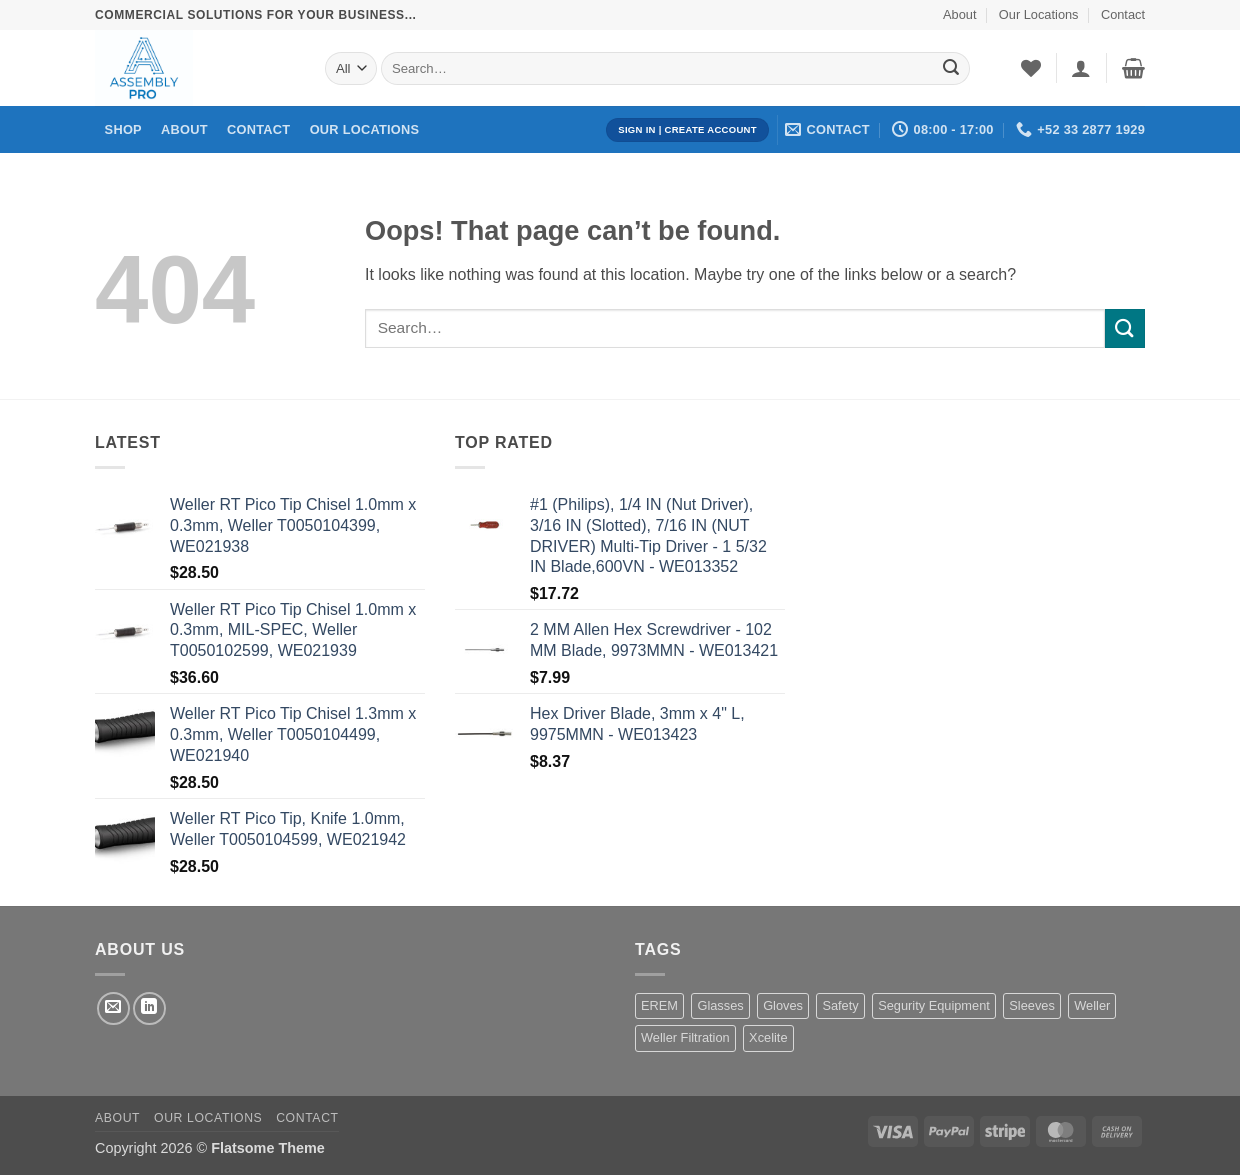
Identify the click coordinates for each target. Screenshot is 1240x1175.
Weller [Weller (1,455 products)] (1092, 1005)
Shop (123, 129)
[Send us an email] (113, 1008)
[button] (1081, 68)
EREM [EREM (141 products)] (659, 1005)
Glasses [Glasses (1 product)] (720, 1005)
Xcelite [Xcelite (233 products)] (768, 1037)
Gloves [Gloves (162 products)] (783, 1005)
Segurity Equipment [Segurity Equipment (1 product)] (934, 1005)
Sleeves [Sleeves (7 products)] (1032, 1005)
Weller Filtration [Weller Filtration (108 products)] (685, 1037)
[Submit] (951, 69)
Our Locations (1039, 14)
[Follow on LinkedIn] (149, 1008)
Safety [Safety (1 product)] (840, 1005)
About (959, 14)
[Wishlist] (1031, 68)
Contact (1123, 14)
